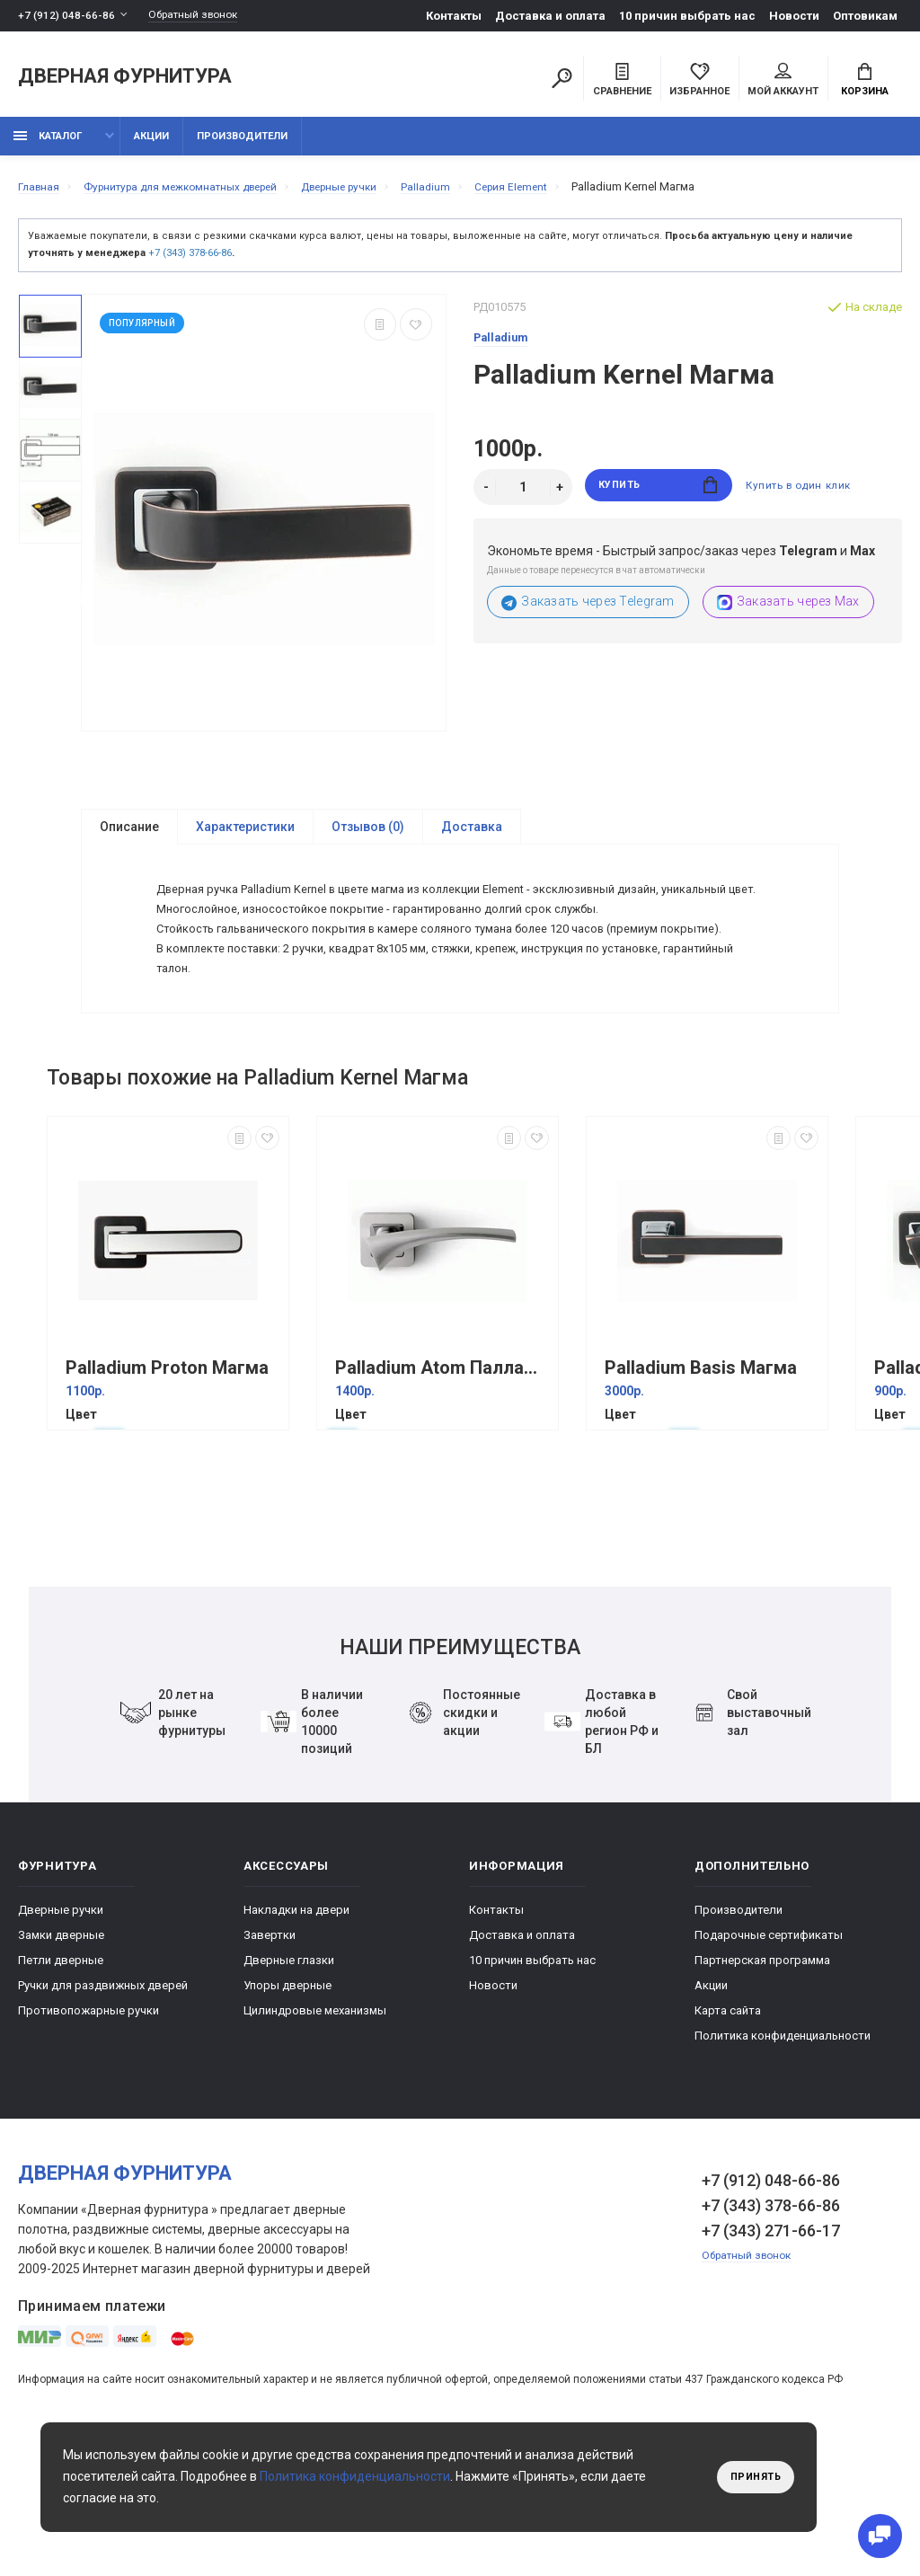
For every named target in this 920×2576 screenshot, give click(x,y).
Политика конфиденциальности (782, 2154)
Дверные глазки (288, 2078)
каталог (47, 146)
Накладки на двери (296, 2028)
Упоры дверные (287, 2104)
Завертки (269, 2053)
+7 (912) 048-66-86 (67, 15)
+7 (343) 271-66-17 (771, 2349)
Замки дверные (61, 2053)
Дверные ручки (60, 2028)
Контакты (454, 15)
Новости (794, 15)
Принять (751, 2477)
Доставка (471, 836)
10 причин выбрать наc (687, 15)
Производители (242, 146)
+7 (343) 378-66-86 (190, 263)
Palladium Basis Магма (701, 1486)
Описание (129, 836)
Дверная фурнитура (125, 79)
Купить (658, 497)
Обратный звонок (202, 15)
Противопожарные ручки (88, 2129)
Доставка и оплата (550, 15)
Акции (151, 146)
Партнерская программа (762, 2078)
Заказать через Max (788, 612)
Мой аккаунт (783, 82)
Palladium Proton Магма (167, 1486)
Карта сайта (727, 2129)
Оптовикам (865, 15)
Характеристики (245, 836)
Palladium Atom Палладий (442, 1486)
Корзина (865, 82)
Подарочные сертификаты (768, 2053)
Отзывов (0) (368, 836)
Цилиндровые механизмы (314, 2129)
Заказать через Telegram (588, 612)
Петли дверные (60, 2078)
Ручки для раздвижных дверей (103, 2104)
